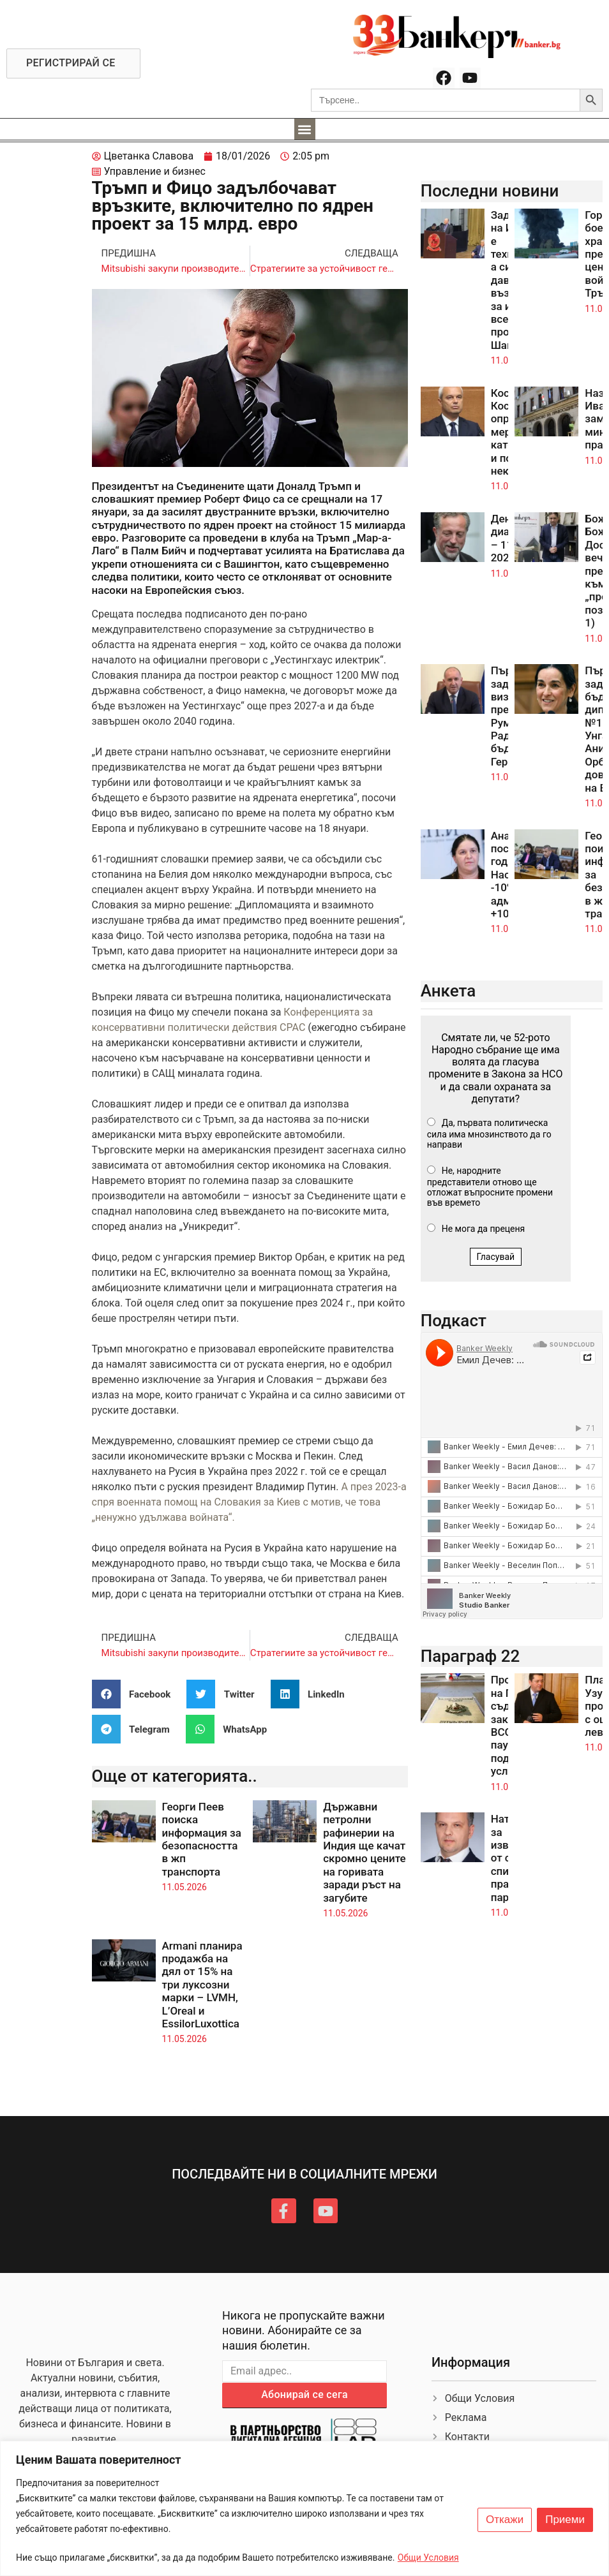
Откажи (504, 2520)
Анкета (448, 990)
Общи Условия (428, 2557)
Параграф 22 (470, 1656)
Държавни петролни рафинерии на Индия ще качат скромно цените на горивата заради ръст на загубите (364, 1852)
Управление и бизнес (155, 171)
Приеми (565, 2520)
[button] (304, 129)
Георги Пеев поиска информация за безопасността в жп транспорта (201, 1839)
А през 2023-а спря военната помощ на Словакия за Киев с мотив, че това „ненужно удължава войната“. (249, 1502)
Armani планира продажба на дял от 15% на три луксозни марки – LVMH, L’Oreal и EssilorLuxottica (202, 1984)
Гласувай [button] (496, 1257)
